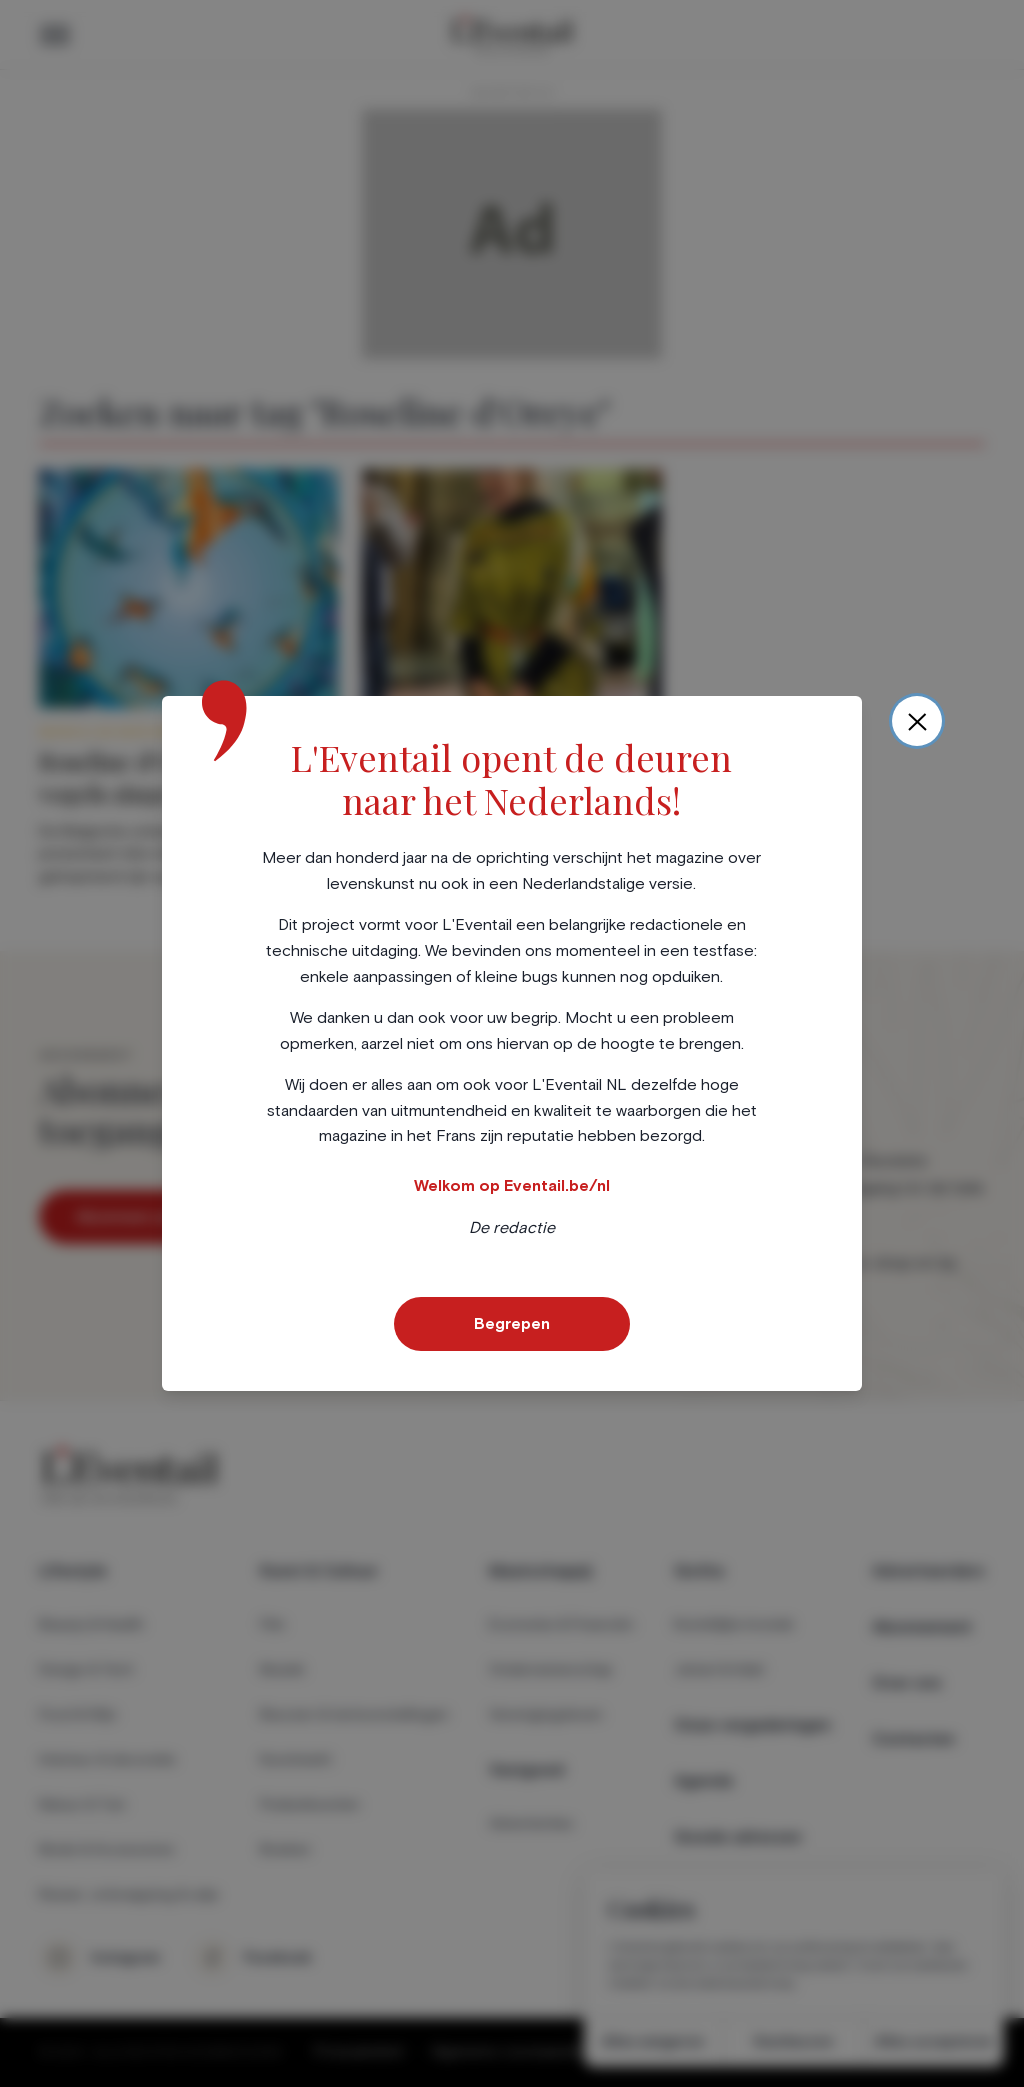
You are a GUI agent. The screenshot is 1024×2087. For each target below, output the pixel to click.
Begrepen (512, 1324)
